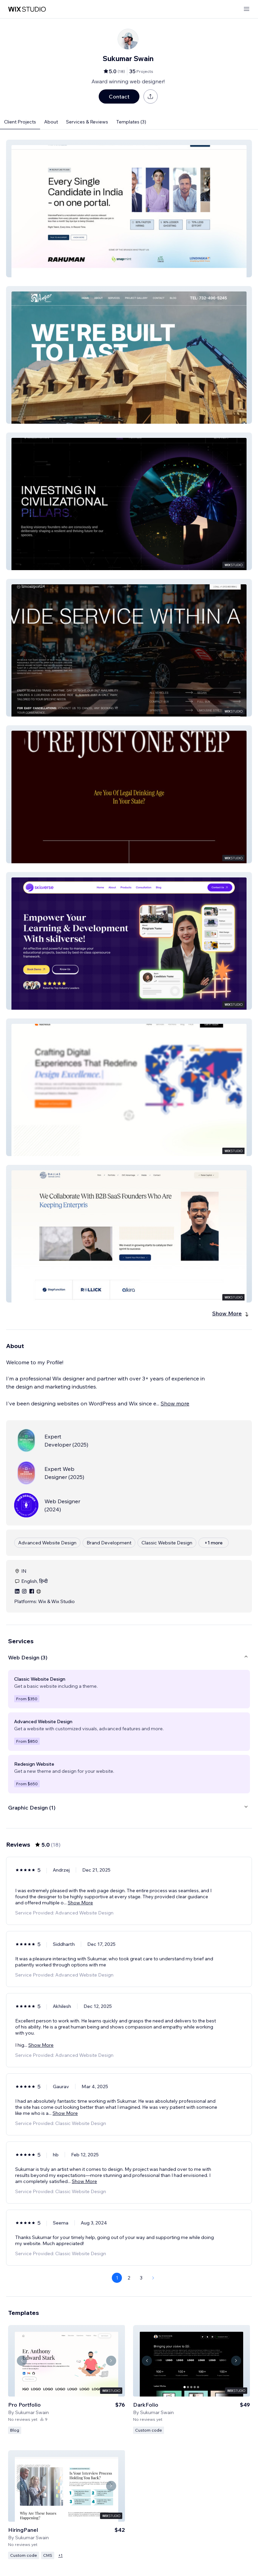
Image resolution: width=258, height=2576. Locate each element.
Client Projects (20, 122)
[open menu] (247, 9)
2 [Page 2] (129, 2278)
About (51, 122)
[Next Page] (153, 2278)
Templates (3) (131, 122)
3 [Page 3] (141, 2278)
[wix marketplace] (27, 9)
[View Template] (66, 2379)
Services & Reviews (87, 122)
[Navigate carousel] (22, 2361)
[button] (129, 208)
